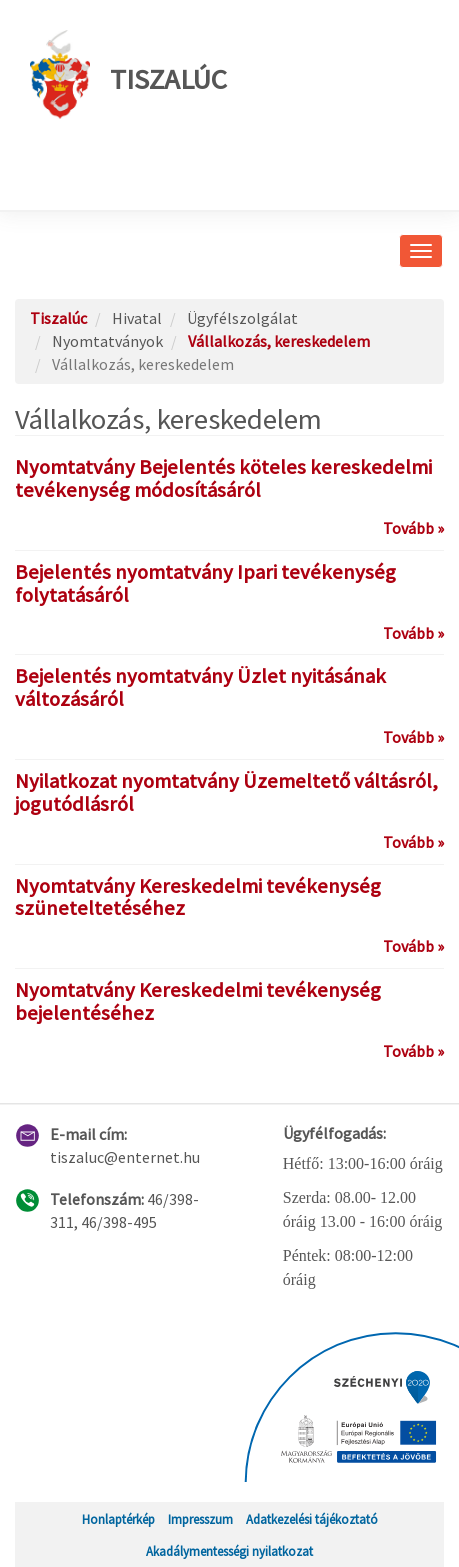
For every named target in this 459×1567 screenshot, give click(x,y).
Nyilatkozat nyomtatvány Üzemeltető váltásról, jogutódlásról (226, 792)
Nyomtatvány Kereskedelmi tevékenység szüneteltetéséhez (198, 897)
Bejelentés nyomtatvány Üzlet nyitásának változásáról (200, 687)
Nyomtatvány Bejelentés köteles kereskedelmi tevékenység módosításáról (223, 478)
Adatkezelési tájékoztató (312, 1519)
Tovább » (413, 528)
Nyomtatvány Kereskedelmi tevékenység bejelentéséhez (198, 1001)
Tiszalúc (128, 74)
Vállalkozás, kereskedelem (279, 341)
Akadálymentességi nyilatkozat (229, 1551)
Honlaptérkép (118, 1519)
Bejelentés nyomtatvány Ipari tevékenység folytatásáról (205, 583)
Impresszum (200, 1519)
